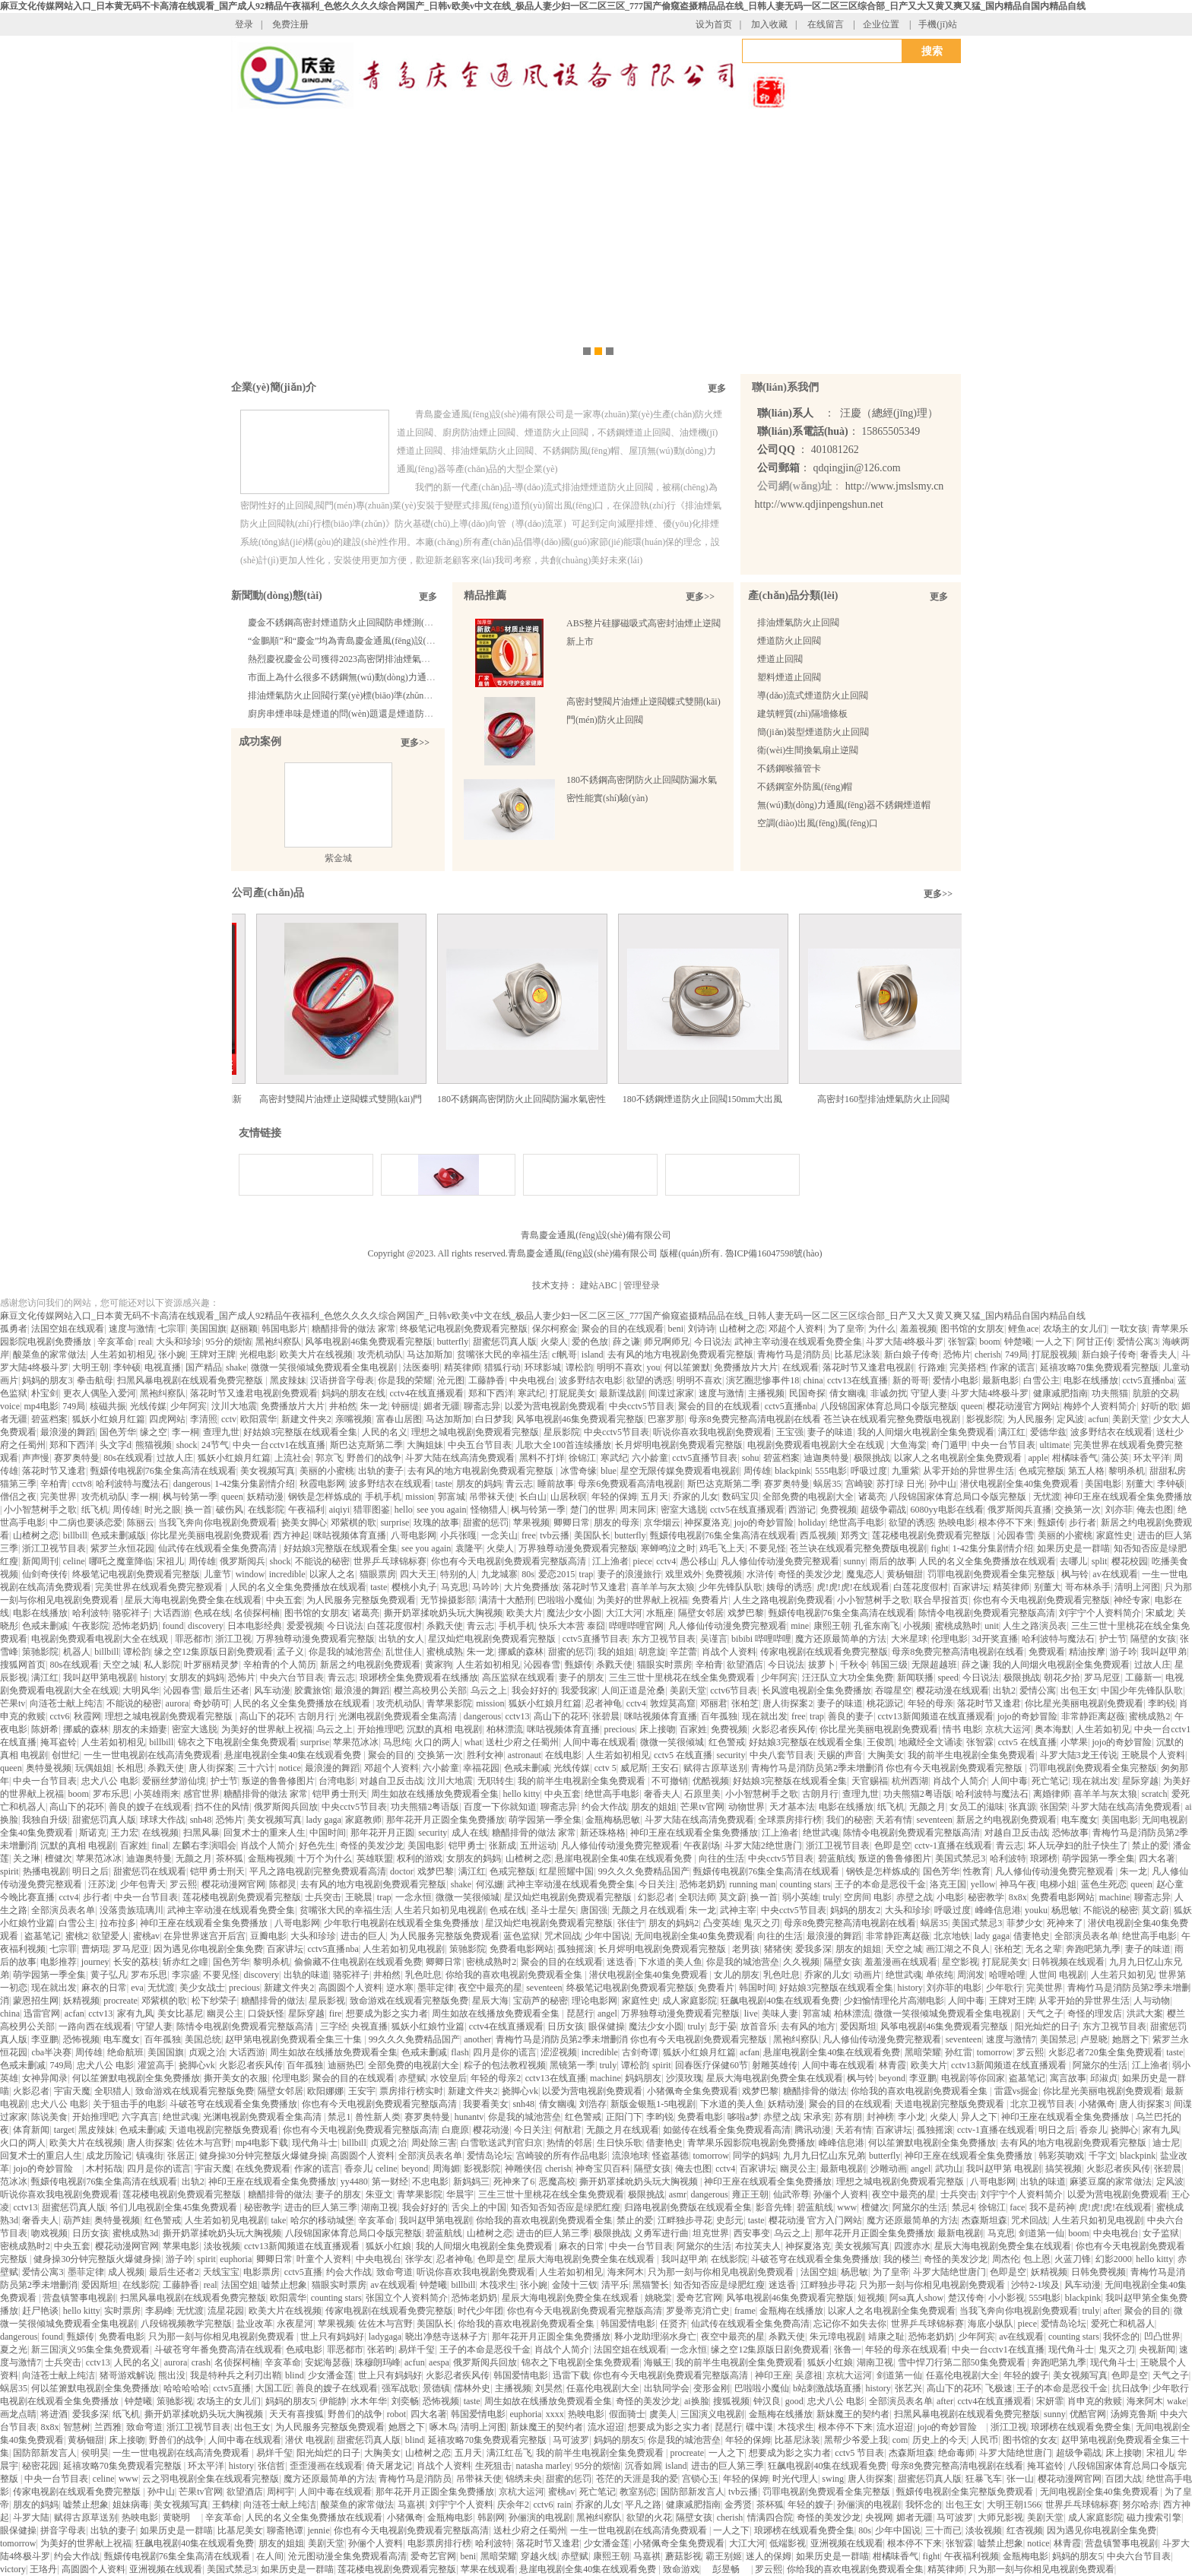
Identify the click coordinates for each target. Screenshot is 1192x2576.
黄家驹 (438, 1664)
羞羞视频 (918, 1328)
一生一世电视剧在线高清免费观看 (152, 1755)
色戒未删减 (45, 1626)
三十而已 (943, 2530)
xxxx (555, 2414)
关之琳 (26, 1858)
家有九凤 (135, 2013)
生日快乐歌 (619, 2142)
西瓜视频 (818, 1535)
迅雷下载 (571, 2375)
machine (1114, 1897)
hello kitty (522, 1794)
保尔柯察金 (555, 1328)
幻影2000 (1113, 2259)
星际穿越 (1140, 1781)
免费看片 (710, 1600)
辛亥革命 (115, 1341)
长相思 (130, 1768)
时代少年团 (480, 2310)
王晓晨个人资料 (1153, 1755)
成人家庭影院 (689, 2000)
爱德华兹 (1048, 1432)
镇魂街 (149, 2155)
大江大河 (624, 1613)
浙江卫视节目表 (54, 1548)
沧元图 (450, 1380)
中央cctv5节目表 (641, 1406)
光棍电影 (257, 1354)
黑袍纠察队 (278, 1341)
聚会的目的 (391, 1755)
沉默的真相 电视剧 (444, 1729)
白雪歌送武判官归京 (502, 2142)
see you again (441, 1509)
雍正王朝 (750, 2194)
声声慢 (35, 1458)
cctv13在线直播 (857, 1380)
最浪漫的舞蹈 (67, 1432)
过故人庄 (175, 1458)
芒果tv (12, 1703)
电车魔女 (1079, 1819)
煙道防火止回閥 (789, 640)
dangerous (192, 1483)
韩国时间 (757, 1987)
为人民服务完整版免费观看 (361, 1600)
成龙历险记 (109, 2155)
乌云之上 (489, 1690)
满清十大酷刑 (506, 1600)
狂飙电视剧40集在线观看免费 (780, 2000)
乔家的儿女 (695, 1496)
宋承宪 (817, 2117)
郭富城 (451, 1496)
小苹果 (1074, 1742)
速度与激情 (131, 1328)
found (173, 1626)
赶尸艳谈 (40, 2310)
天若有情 (894, 1819)
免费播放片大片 (746, 1367)
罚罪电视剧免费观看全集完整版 (992, 1574)
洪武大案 (1145, 2013)
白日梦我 (493, 1419)
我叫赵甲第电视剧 (99, 1677)
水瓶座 (660, 1613)
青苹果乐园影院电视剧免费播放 (751, 2142)
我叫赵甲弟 (1164, 1651)
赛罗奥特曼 (77, 1458)
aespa (439, 2362)
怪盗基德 (670, 2155)
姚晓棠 (658, 2297)
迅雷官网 (42, 2013)
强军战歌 (400, 2388)
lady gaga (323, 1819)
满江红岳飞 (509, 2453)
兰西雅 (108, 2427)
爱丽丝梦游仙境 (174, 1781)
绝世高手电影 (856, 1522)
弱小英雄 (800, 1897)
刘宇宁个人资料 (461, 2504)
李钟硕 (127, 1367)
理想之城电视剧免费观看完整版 (475, 1432)
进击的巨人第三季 (320, 2207)
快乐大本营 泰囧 (572, 1626)
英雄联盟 (375, 1858)
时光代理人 (795, 2478)
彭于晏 (723, 2026)
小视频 (916, 1626)
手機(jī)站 (937, 24)
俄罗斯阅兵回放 (286, 1806)
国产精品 (203, 1367)
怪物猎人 (489, 1509)
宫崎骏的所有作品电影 (561, 2155)
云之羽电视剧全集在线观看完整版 (210, 2478)
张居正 (181, 2155)
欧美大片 (524, 1613)
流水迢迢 (606, 2427)
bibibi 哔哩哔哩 (761, 1638)
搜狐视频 (731, 2401)
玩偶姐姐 (93, 1768)
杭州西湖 (910, 1781)
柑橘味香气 (1075, 1458)
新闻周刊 (40, 1561)
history (152, 1677)
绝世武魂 (821, 1832)
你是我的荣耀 (405, 1380)
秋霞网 (87, 1716)
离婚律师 (1051, 1794)
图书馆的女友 (1030, 2440)
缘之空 (153, 1432)
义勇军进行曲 (661, 2233)
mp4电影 (41, 1406)
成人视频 (126, 2272)
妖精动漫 (265, 1496)
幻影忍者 (656, 1897)
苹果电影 (181, 2246)
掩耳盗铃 (58, 1742)
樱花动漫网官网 (233, 1884)
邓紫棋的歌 (353, 1522)
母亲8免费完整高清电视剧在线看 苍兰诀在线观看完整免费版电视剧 (825, 1419)
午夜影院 (90, 1626)
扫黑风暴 (201, 1832)
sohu (750, 1458)
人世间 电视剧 (1057, 1974)
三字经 (333, 2026)
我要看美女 (486, 2104)
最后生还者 (226, 1690)
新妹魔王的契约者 (852, 2414)
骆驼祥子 (131, 1613)
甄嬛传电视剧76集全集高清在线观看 (163, 1470)
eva (137, 1987)
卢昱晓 (1094, 2039)
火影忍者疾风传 (784, 1729)
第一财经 (390, 2181)
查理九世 (221, 1432)
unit (991, 1626)
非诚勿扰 (888, 1393)
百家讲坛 (971, 1587)
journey (95, 1962)
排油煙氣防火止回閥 (798, 622)
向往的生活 (721, 1858)
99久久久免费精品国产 (644, 1871)
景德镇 (436, 2388)
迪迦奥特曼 (826, 1458)
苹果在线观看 (488, 2569)
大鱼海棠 (908, 1445)
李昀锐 (1161, 1703)
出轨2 (1004, 1690)
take (278, 2220)
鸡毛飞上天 (722, 1548)
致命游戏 (681, 2569)
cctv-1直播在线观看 (953, 1845)
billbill (75, 1535)
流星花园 (226, 2310)
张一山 (1020, 2478)
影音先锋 (774, 2207)
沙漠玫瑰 (684, 2078)
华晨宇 (460, 2194)
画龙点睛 (18, 2414)
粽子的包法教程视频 (505, 2065)
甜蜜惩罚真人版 (505, 1341)
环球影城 (543, 1367)
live (751, 2013)
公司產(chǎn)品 (268, 892)
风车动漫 (272, 1690)
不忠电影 (430, 2181)
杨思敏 (1065, 1910)
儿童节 (217, 1574)
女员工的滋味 (976, 1806)
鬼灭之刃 (761, 1923)
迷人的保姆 (768, 2556)
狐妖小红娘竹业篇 (428, 2026)
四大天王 (418, 1574)
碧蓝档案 (49, 1419)
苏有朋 (848, 2117)
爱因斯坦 (858, 2026)
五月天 (654, 1496)
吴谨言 (714, 1638)
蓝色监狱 (521, 1936)
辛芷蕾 (683, 1651)
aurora (177, 1703)
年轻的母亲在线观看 (906, 2349)
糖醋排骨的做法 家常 (354, 1328)
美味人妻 (780, 2013)
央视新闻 (1157, 2349)
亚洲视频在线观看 (846, 2543)
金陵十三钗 (575, 2285)
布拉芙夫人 (758, 2246)
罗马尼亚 (1102, 1677)
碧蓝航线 (836, 1858)
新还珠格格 (603, 1832)
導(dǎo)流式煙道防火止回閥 (812, 695)
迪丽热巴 (346, 2065)
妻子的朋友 (581, 1677)
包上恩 (1037, 2259)
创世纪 (65, 1755)
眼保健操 (606, 2026)
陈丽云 (140, 1522)
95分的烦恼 (229, 1341)
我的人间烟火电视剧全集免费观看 (926, 1432)
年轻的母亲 (930, 1703)
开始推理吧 (380, 1729)
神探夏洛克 (707, 1522)
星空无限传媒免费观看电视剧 (679, 1470)
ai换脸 (696, 2401)
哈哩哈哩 (1007, 1974)
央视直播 (369, 2026)
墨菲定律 (435, 1987)
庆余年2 (513, 2504)
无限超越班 (934, 1664)
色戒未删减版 (118, 1535)
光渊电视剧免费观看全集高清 (398, 1716)
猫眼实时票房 (664, 1664)
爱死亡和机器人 (1123, 2323)
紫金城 (338, 858)
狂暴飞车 (983, 2478)
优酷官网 (1088, 2414)
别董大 (1139, 1483)
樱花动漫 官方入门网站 (815, 2220)
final (159, 1845)
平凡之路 (643, 2504)
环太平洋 (1151, 1458)
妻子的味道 (830, 1432)
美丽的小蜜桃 (327, 1470)
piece (642, 1561)
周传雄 (757, 1470)
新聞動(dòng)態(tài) (276, 595)
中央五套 (284, 1600)
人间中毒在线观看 (599, 1742)
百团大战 (1123, 2478)
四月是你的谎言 (505, 2052)
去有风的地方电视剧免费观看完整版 (680, 1354)
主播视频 (766, 1393)
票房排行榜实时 (411, 2091)
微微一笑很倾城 (672, 1742)
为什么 (882, 1328)
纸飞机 (95, 1509)
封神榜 (880, 2117)
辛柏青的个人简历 (279, 1664)
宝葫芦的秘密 (540, 2000)
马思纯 (397, 1742)
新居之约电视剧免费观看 (370, 1664)
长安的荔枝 (136, 1962)
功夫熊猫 (1110, 1393)
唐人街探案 (211, 1768)
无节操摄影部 (447, 1600)
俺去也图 (1155, 1509)
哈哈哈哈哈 (186, 2388)
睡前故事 (555, 1483)
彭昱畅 (727, 2569)
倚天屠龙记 (389, 2465)
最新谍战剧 (622, 1393)
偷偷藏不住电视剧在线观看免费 (358, 1962)
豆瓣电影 (268, 1936)
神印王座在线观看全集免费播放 (1128, 1496)
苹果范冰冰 (356, 1742)
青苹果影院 (449, 1703)
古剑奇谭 (640, 2052)
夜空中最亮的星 (490, 1987)
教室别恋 (638, 2491)
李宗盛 (185, 1974)
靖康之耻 (886, 2336)
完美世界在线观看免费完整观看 (160, 1587)
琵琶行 (580, 2013)
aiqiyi (339, 1509)
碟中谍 (759, 2427)
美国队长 (592, 1535)
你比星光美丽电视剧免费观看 (210, 1535)
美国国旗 (208, 1328)
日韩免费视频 (1098, 2272)
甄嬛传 (1051, 1522)
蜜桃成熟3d (135, 2233)
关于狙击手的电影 (129, 2104)
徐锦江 (582, 1458)
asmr (677, 2194)
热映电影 (956, 1522)
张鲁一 (847, 2349)
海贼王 (657, 2362)
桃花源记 (885, 1703)
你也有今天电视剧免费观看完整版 (1041, 1600)
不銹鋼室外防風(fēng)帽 (804, 786)
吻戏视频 (49, 2233)
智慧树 (76, 2427)
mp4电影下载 (262, 2142)
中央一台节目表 (1003, 1445)
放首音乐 (758, 2026)
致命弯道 (394, 2272)
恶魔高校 (557, 2181)
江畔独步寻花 (685, 2220)
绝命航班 (125, 2052)
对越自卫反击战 (391, 1781)
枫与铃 (1075, 1574)
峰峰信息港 (998, 1910)
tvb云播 (554, 1535)
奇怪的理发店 (1094, 2013)
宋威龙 (1159, 1613)
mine (800, 1626)
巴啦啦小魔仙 (564, 1600)
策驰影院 (40, 1651)
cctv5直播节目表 (704, 1458)
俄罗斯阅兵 (242, 1561)
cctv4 (666, 1561)
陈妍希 (45, 1729)
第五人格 (1086, 1470)
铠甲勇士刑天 (339, 1794)
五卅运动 (538, 1845)
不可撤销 (669, 1781)
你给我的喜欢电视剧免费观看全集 (515, 1974)
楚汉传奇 (966, 2297)
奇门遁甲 (949, 1445)
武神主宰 (738, 1910)
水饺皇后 (448, 2078)
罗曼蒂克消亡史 (698, 2310)
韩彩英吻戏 (1061, 2155)
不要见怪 (768, 1548)
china (813, 1380)
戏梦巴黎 (746, 1613)
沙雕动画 (888, 2168)
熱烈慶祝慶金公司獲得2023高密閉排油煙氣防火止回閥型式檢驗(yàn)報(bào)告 (404, 659)
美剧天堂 (1130, 1419)
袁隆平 (469, 1548)
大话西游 (172, 1613)
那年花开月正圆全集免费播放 (445, 1819)
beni (675, 1328)
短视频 (871, 2297)
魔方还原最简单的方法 (840, 1638)
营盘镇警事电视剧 (79, 2297)
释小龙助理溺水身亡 (655, 2336)
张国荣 (1053, 1806)
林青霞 (892, 2065)
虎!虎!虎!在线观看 (852, 1587)
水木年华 (368, 2401)
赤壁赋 (412, 2078)
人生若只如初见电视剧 (440, 1910)
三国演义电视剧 (712, 2414)
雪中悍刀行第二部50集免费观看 (963, 2362)
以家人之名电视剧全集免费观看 (959, 1458)
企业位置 (881, 24)
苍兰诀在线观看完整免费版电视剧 (858, 1548)
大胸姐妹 (425, 1445)
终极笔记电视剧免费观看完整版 (464, 1328)
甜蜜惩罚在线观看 (149, 1871)
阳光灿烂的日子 (1047, 2026)
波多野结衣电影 (591, 1380)
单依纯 (939, 1974)
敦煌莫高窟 (673, 1703)
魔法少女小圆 (574, 1613)
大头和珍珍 (178, 1341)
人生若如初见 (1103, 1729)
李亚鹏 (45, 2039)
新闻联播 (915, 1677)
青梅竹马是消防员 (793, 1354)
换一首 (198, 1509)
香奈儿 (1093, 2129)
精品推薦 (485, 595)
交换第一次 (1078, 1509)
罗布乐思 (111, 1794)
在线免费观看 (263, 2168)
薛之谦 (626, 1341)
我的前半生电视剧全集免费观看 (971, 1755)
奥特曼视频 (48, 1768)
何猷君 (568, 2129)
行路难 (932, 1367)
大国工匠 (273, 2388)
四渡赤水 (912, 2246)
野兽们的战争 (374, 1458)
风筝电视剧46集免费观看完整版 (369, 1341)
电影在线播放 (1091, 1380)
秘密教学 (986, 1897)
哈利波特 (90, 1613)
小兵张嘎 (458, 1535)
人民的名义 (384, 1432)
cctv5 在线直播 (1027, 1742)
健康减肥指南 (1060, 1393)
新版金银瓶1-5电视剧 (653, 2104)
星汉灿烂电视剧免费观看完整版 (493, 1638)
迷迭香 (620, 1962)
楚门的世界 (593, 1509)
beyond (892, 2078)
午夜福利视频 (971, 2556)
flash (459, 2052)
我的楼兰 (901, 2259)
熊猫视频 (153, 1445)
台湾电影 (337, 1781)
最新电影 (1000, 1380)
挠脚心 (1124, 2129)
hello (404, 1509)
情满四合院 (770, 2517)
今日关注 (657, 1884)
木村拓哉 (104, 2168)
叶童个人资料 (323, 2259)
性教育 (977, 1871)
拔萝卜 (821, 1664)
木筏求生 (498, 2285)
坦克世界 (711, 2233)
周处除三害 (434, 2142)
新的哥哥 (910, 1380)
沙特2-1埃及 (1035, 2285)
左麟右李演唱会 (204, 1845)
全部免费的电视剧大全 (808, 1496)
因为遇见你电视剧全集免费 (208, 1949)
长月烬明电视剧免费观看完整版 (679, 1445)
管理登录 (641, 1285)
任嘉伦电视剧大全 (962, 2375)
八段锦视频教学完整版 (186, 2323)
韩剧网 (491, 2517)
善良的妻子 (850, 1716)
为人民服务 (1030, 1419)
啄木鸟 (443, 2427)
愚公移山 (698, 1561)
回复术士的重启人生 (41, 2155)
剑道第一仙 (1041, 2233)
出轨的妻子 (381, 1470)
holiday (812, 1522)
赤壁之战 (914, 1897)
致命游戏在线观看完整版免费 (409, 2000)
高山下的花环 (266, 1716)
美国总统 (203, 2039)
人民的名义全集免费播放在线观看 (987, 1561)
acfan (74, 2013)
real (145, 1341)
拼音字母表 (63, 2530)
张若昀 (381, 2349)
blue (609, 1470)
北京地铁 (952, 1936)
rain (564, 2504)
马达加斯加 (429, 1354)
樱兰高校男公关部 (430, 1690)
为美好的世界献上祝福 (642, 1600)
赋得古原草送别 (715, 1768)
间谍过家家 (671, 1393)
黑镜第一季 (572, 2065)
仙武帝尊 (791, 2194)
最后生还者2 (174, 2272)
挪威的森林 (521, 1651)
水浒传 (760, 1574)
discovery (206, 1626)
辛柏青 (54, 1483)
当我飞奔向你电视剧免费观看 (217, 1522)
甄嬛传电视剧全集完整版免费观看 (965, 2491)
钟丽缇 (405, 1406)
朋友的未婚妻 (140, 1729)
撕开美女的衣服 (236, 2078)
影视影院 (984, 1419)
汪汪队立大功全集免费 (847, 1677)
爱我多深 (813, 1949)
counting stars (805, 1884)
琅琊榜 (1043, 1858)
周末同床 (638, 1509)
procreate (120, 2000)
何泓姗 (489, 1884)
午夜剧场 (701, 1845)
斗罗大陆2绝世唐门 (763, 1845)
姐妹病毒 (131, 2504)
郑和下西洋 (491, 1393)
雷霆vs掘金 (1016, 2091)
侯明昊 (95, 2453)
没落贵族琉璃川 (131, 1910)
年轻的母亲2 (496, 2078)
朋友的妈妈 (479, 1483)
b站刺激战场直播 (827, 2388)
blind (294, 2375)
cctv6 (59, 1716)
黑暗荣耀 (923, 2052)
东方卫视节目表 (664, 1638)
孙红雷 (958, 2052)
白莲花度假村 (920, 1587)
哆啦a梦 (743, 2117)
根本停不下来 (1005, 1522)
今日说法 (712, 1341)
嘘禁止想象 (284, 2285)
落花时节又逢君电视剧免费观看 (254, 1393)
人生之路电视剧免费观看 (783, 1600)
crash (201, 2362)
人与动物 (1151, 2000)
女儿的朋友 (736, 1974)
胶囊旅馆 (312, 1690)
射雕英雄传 (774, 2065)
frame (745, 2310)
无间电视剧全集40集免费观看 (694, 1936)
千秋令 (853, 1664)
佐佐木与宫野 (203, 2142)
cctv (228, 1419)
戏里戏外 (683, 1574)
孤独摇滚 (575, 1949)
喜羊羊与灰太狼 (663, 1587)
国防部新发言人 (45, 2453)
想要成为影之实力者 (387, 2013)
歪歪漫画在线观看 (326, 2465)
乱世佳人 (403, 1651)
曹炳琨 (95, 1949)
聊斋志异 (482, 1406)
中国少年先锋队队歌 (1142, 1690)
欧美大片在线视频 (316, 1354)
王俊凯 (880, 1742)
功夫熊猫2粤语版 (917, 1794)
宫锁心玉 (700, 2478)
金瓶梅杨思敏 (612, 1819)
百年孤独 (719, 1716)
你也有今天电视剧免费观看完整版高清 (509, 1561)
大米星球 (909, 1638)
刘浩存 (593, 2104)
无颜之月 (927, 1806)
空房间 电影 (868, 1897)
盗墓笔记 (42, 1936)
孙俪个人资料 (840, 2194)
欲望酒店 (745, 1664)
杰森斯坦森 (984, 2220)
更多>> (415, 742)
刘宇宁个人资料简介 (1100, 1613)
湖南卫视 (379, 2207)
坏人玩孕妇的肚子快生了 (1078, 1845)
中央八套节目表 (781, 1755)
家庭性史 (1114, 1535)
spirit (9, 1871)
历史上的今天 (939, 2440)
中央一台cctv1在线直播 (279, 1445)
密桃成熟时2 (491, 1962)
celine (74, 1561)
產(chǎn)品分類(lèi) (793, 595)
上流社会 (292, 1458)
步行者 (1082, 1522)
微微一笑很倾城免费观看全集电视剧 (325, 1367)
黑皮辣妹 (288, 1380)
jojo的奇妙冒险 (764, 1522)
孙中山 (942, 1483)
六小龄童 (650, 1458)
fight (940, 1548)
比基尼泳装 (857, 1354)
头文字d (116, 1445)
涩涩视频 (559, 2052)
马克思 (454, 1587)
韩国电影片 (284, 1328)
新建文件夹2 (306, 1419)
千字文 (1102, 2155)
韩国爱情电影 (628, 2323)
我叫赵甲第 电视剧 (1003, 2168)
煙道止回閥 (780, 659)
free (529, 1535)
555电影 (831, 1470)
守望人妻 (929, 1393)
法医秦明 (421, 1367)
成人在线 (470, 1832)
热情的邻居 (569, 2142)
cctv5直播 (303, 2272)
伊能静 (333, 2401)
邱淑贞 (1104, 2078)
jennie (318, 2530)
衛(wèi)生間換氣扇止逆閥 (807, 750)
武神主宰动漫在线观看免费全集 (798, 1341)
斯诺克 (92, 1832)
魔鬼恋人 (864, 1574)
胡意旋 (652, 1651)
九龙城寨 (499, 1574)
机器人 (76, 1651)
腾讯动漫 (812, 2129)
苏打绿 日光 (900, 1483)
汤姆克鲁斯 (1133, 2414)
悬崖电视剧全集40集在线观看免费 (293, 1755)
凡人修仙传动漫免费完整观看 (780, 1561)
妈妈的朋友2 (855, 1910)
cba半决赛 (51, 2052)
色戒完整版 (1041, 1470)
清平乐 (615, 2285)
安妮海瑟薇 (327, 2362)
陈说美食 (49, 2117)
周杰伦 (1005, 2259)
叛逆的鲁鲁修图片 (278, 1781)
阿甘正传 (1094, 1341)
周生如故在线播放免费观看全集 (435, 1794)
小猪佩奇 (1097, 2104)
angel (607, 2013)
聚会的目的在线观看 (623, 1328)
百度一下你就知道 (500, 1806)
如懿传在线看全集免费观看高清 (727, 2129)
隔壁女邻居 (701, 1613)
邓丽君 (714, 1703)
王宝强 (790, 1432)
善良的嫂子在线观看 (150, 1806)
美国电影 (1103, 1483)
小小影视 (1006, 2297)
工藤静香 (486, 1380)
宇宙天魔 (72, 2091)
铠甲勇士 (467, 1845)
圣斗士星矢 (553, 1910)
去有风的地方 (808, 2026)
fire (335, 2013)
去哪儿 (1073, 1561)
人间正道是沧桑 (633, 1690)
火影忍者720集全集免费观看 (1105, 2052)
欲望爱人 (110, 1936)
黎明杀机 (1126, 1470)
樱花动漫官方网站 (1023, 1406)
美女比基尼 (180, 2013)
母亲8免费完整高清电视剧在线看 (958, 1651)
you (654, 1367)
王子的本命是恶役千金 (880, 1884)
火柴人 (554, 1341)
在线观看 (800, 1367)
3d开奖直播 (995, 1638)
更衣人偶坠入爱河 (99, 1393)
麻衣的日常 (104, 1987)
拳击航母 (95, 1380)
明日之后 (90, 1871)
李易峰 (159, 2310)
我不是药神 (1052, 2207)
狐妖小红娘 (388, 2246)
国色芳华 (118, 1432)
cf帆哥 (564, 1354)
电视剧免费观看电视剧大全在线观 (816, 1445)
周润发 (970, 1974)
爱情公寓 (1037, 1690)
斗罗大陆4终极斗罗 (904, 1341)
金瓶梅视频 (270, 1858)
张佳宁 (631, 1923)
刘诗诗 (701, 1328)
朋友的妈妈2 (673, 1923)
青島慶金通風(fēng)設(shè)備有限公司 (595, 1235)
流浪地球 (630, 2155)
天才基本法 (792, 1806)
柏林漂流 (505, 1729)
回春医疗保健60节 (711, 2065)
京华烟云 (662, 1522)
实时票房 (122, 2310)
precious (619, 1729)
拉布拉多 (118, 1923)
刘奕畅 (405, 2401)
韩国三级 (889, 1664)
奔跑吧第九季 (1093, 1949)
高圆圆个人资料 (350, 1987)
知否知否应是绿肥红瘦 (719, 2285)
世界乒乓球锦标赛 (389, 1561)
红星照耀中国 (566, 1871)
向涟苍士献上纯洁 (66, 1703)
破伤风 (229, 1509)
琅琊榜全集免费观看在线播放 (419, 1677)
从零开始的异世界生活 (968, 1470)
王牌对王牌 (213, 1354)
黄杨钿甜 (904, 1574)
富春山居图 (399, 1419)
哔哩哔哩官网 (636, 1626)
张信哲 (271, 2465)
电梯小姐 (1058, 1884)
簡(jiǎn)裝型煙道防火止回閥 (813, 732)
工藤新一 (1143, 1677)
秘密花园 (40, 2465)
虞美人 (663, 2414)
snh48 (201, 1819)
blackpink (792, 1470)
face (1017, 2207)
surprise (394, 1522)
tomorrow (995, 2052)
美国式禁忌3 (960, 1858)
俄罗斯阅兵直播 (1019, 1509)
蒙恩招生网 (36, 2000)
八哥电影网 (413, 1535)
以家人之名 (332, 1574)
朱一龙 (374, 1406)
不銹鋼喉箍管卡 (789, 768)
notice (290, 1768)
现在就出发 (765, 1716)
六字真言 (140, 2117)
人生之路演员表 (1035, 1626)
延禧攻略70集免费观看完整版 (1099, 1367)
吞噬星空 (893, 1690)
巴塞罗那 (666, 1419)
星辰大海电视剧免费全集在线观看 (193, 1600)
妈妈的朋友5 (290, 2401)
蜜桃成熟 (444, 1651)
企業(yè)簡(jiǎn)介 (273, 387)
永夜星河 (295, 2323)
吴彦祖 (809, 2375)
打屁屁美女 (572, 1393)
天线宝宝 (221, 2272)
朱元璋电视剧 (837, 2336)
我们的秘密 (849, 1819)
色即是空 (892, 1845)
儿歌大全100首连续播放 (563, 1445)
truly (831, 1897)
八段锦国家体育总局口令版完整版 (888, 1406)
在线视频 (160, 1832)
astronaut (524, 1755)
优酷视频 (711, 1781)
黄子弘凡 (108, 1974)
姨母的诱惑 (789, 1587)
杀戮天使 (444, 1626)
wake (1176, 2401)
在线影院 (266, 1509)
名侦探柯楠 (257, 1613)
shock (187, 1445)
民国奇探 (807, 1393)
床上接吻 (657, 1729)
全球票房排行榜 (790, 1819)
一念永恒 (413, 1897)
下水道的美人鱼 (670, 1962)
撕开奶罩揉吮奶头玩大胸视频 (443, 1613)
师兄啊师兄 (667, 1341)
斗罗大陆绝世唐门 (949, 2272)
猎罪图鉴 (371, 1509)
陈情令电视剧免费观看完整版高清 (986, 1613)
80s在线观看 (128, 1458)
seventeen (934, 1819)
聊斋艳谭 (285, 2530)
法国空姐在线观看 (67, 1328)
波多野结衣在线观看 (1111, 1432)
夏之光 (13, 2349)
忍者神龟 (603, 1703)
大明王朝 (90, 1367)
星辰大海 (490, 2000)
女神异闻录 (45, 2078)
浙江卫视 (233, 1638)
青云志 (519, 1483)
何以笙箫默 (687, 1367)
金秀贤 (738, 2504)
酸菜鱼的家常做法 (49, 1354)
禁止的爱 (1150, 1845)
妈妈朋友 (643, 2078)
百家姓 (693, 1729)
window (250, 1574)
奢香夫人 (1158, 1354)
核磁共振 (108, 1406)
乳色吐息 (423, 1974)
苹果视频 (531, 1522)
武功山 (948, 2168)
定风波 (1070, 1419)
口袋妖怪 (266, 2013)
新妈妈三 (471, 2181)
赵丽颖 (244, 1328)
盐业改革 (254, 2323)
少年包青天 (143, 1884)
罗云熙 (183, 1884)
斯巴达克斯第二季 (366, 1445)
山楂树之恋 (742, 1328)
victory (13, 2569)
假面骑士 (627, 2414)
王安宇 (362, 2091)
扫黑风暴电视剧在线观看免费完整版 (191, 1380)
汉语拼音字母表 (342, 1380)
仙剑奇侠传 (45, 1574)
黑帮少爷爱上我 (856, 2440)
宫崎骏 (859, 1483)
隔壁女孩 (842, 1962)
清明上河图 (1137, 1587)
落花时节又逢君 (54, 1470)
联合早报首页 (941, 1600)
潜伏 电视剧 (309, 2440)
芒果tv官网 (702, 1806)
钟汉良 (767, 2401)
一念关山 (499, 1535)
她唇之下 (1130, 2039)
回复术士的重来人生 (265, 1832)
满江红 (1012, 1432)
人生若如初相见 (122, 1354)
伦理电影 (949, 1638)
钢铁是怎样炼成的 (324, 1496)
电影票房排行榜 (439, 2543)
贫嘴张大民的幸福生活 (502, 1354)
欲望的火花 (649, 2517)
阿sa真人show (916, 2297)
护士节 (1113, 1638)
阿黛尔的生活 (1100, 2065)
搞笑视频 (1063, 2168)
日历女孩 (565, 2026)
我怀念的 (1121, 2336)
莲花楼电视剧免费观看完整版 (932, 1535)
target (64, 2129)
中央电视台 (532, 1380)
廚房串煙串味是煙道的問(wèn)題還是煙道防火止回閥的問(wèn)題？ (383, 713)
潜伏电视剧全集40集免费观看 (1020, 1483)
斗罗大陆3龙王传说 (1079, 1755)
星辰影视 (327, 2000)
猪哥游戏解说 (127, 2375)
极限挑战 (872, 1458)
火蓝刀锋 (1072, 2259)
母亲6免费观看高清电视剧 (630, 1483)
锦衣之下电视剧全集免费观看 (237, 1742)
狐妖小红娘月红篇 (108, 1419)
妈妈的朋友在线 (353, 1393)
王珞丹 (43, 2569)
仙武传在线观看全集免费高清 (218, 1548)
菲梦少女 (1025, 1923)
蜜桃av (146, 1936)
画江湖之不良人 (958, 1949)
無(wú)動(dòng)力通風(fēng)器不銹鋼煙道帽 (843, 805)
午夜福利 (306, 1509)
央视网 (878, 2517)
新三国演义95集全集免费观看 (90, 2349)
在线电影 (563, 1755)
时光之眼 (162, 1509)
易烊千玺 (416, 2349)
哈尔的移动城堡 (322, 2220)
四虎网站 (167, 1419)
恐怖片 (957, 1354)
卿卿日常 (571, 1522)
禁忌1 (339, 2117)
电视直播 (162, 1367)
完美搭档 (967, 1367)
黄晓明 (182, 2517)
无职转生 (495, 1781)
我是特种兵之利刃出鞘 (235, 2375)
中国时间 (327, 1832)
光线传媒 (148, 1406)
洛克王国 (948, 1884)
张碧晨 (606, 1716)
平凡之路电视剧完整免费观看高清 (317, 1871)
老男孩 (745, 1949)
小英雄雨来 (156, 1794)
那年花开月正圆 (382, 1832)
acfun (1098, 1419)
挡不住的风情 (222, 1806)
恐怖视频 (81, 2039)
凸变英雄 (721, 1923)
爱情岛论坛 (489, 2155)
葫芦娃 (76, 2220)
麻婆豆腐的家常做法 (1111, 2181)
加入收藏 (769, 24)
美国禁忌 (1058, 2039)
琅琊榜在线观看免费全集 (1081, 2427)
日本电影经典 (254, 1626)
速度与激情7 (1011, 2039)
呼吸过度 (869, 1470)
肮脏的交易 (1155, 1393)
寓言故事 (1068, 2078)
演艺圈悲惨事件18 (762, 1380)
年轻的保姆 (614, 1496)
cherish (988, 1354)
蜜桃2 (76, 1936)
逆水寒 (400, 1987)
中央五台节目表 (480, 1445)
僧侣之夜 (18, 1496)
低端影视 (787, 2543)
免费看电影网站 (1063, 1897)
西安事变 (752, 2233)
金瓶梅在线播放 (791, 2310)
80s (528, 1574)
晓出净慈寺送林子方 (446, 2336)
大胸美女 (885, 1755)
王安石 (665, 1768)
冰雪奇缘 (578, 1470)
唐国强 (593, 1910)
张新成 (502, 1845)
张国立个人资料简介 (407, 2297)
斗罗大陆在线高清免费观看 (460, 1458)
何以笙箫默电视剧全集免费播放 (136, 2078)
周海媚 (446, 2168)
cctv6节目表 (733, 1690)
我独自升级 (45, 1819)
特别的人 (458, 1574)
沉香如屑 (643, 2465)
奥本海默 (1053, 1729)
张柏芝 (745, 1703)
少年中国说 (607, 1936)
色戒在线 (212, 1613)
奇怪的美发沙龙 (810, 1574)
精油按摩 (1087, 1651)
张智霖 (961, 1341)
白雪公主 (1041, 1380)
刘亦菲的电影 (954, 1987)
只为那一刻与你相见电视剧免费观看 (722, 2272)
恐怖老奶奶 (135, 1626)
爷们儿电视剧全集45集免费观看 (174, 2207)
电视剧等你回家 (973, 2078)
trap (586, 1574)
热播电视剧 (45, 1871)
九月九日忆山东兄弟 (824, 2155)
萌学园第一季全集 (545, 1819)
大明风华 (140, 1690)
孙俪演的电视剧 (869, 2504)
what (473, 1742)
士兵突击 (323, 1897)
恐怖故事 (1070, 1832)
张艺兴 (908, 2388)
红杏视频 (1025, 2530)
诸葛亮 (872, 1496)
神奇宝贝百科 (602, 2168)
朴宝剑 (45, 1393)
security (730, 1755)
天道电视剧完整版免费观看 (951, 2104)
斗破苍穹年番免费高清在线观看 (218, 2349)
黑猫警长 (650, 2285)
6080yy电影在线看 (947, 1509)
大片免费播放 (531, 1587)
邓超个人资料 (796, 1328)
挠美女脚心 (304, 1522)
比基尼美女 (240, 2530)
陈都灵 (282, 1884)
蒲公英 (1115, 1458)
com (900, 2440)
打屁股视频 (1054, 1354)
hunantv (469, 2117)
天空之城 (121, 1664)
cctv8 (82, 1483)
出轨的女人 (401, 1638)
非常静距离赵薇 (1093, 1716)
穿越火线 (539, 2556)
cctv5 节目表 (859, 2453)
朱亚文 (379, 2194)
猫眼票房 (378, 1574)
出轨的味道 (306, 1974)
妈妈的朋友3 (47, 1380)
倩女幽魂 (847, 1393)
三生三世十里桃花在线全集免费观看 (683, 1677)
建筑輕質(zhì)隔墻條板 (802, 713)
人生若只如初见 (1123, 1974)
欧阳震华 (258, 1419)
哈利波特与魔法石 (132, 1483)
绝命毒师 (956, 2453)
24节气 (215, 1445)
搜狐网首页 (23, 1664)
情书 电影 (962, 1729)
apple (1038, 1458)
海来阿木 (625, 2272)
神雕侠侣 (523, 2168)
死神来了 (1065, 1923)
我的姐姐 (616, 1651)
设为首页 (714, 24)
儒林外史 (472, 2388)
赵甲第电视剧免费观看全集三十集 (294, 2039)
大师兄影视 (1000, 2517)
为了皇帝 (846, 1328)
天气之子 (1045, 2013)
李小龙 (911, 2117)
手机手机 (383, 1496)
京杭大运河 (1008, 1729)
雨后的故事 (892, 1561)
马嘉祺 (411, 2504)
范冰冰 (13, 2181)
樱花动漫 (491, 2129)
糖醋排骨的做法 (273, 2000)
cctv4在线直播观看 (426, 1393)
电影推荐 (58, 1962)
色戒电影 (304, 2349)
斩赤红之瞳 (185, 1962)
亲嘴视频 (353, 1419)
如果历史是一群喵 (1073, 1548)
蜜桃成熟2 (1149, 1716)
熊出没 (171, 2375)
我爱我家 (579, 1690)
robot (396, 2414)
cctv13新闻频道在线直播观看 (936, 1716)
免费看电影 (700, 2117)
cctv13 (518, 1716)
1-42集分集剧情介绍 (254, 1483)
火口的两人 (437, 1742)
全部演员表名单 (63, 1910)
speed (947, 1677)
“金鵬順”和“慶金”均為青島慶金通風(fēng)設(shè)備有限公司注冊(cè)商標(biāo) (404, 640)
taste (444, 1483)
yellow (983, 1884)
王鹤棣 (225, 2504)
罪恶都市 (193, 1638)
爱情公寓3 (1137, 1341)
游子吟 (1123, 1651)
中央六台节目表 (292, 1677)
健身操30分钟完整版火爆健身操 (263, 2155)
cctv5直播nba (1148, 1380)
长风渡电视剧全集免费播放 (816, 1690)
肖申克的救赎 (1094, 2401)
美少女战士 (202, 1987)
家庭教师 (363, 1819)
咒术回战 (562, 1936)
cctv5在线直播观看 (747, 1509)
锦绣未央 (524, 2478)
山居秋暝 (568, 1496)
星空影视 (960, 1962)
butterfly (452, 1341)
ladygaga (385, 2336)
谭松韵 (579, 1367)
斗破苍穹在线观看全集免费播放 (233, 2104)
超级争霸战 (883, 1509)
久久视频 (801, 1962)
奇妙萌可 (211, 1703)
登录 (244, 24)
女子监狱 (1161, 2233)
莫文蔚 (733, 1897)
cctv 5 (605, 1768)
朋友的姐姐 (654, 1806)
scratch (1154, 1794)
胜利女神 (485, 1755)
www (847, 2207)
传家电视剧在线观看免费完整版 (824, 1651)
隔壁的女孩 (1153, 1638)
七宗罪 (171, 1328)
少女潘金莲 (330, 2375)
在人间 (270, 2556)
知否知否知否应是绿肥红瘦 (565, 2207)
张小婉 (171, 1354)
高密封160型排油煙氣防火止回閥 (898, 1099)
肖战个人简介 (960, 1781)
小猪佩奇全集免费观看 (692, 2091)
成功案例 (260, 741)
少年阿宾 (188, 1406)
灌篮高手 (156, 2065)
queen (972, 1406)
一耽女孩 (1129, 1328)
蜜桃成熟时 (958, 1626)
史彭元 (729, 2220)
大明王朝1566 (1014, 2504)
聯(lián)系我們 (785, 387)
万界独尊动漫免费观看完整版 (577, 1548)
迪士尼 (1166, 2142)
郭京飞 (329, 1458)
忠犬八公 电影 (109, 1781)
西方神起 (291, 1535)
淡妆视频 (222, 2246)
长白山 (533, 1496)
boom (989, 1341)
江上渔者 (610, 1561)
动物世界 (746, 1806)
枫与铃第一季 (190, 1496)
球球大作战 (162, 1819)
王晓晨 (358, 1897)
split (1100, 1561)
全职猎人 (112, 2091)
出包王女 (1078, 1690)
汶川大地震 (234, 1406)
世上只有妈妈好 (332, 2336)
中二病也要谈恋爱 (85, 1522)
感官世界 (201, 1794)
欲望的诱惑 (649, 1380)
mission (419, 1496)
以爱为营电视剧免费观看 (555, 1406)
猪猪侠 (777, 1949)
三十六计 (256, 1768)
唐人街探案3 (1144, 2104)
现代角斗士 (315, 2142)
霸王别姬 (723, 2556)
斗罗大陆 (31, 2517)
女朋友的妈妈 (197, 1677)
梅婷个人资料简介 (1100, 1406)
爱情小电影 (955, 1380)
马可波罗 (571, 2440)
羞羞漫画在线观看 (900, 1962)
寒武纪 (531, 1393)
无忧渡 (1046, 1496)
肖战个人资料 (729, 1651)
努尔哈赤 (1140, 2504)
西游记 (802, 1509)
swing (833, 2478)
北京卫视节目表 (1042, 2104)
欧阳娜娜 (325, 2091)
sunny (854, 1561)
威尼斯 (634, 1768)
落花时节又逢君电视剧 (868, 1367)
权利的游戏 (419, 1858)
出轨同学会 (667, 2388)
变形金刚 (711, 2388)
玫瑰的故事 (436, 1522)
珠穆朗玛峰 (378, 2362)
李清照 (203, 1419)
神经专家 (1132, 1600)
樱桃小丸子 (414, 1587)
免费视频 (838, 1509)
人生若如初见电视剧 (404, 1949)
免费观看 (1047, 1651)
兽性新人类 (378, 2117)
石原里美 (702, 1794)
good (794, 2401)
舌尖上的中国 (479, 2207)
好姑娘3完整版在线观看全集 (300, 1432)
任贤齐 (673, 2323)
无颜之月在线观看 (648, 1910)
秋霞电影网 (322, 1483)
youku (1036, 1910)
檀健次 (58, 1858)
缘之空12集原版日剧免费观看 (213, 1651)
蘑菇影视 (683, 2556)
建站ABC (598, 1285)
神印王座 (773, 2375)
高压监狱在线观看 (518, 1677)
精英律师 (462, 1367)
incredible (287, 1574)
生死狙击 (493, 2465)
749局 (1016, 1354)
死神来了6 (513, 2181)
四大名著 (1157, 1858)
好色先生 (317, 1845)
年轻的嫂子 (1026, 2375)
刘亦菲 (1119, 1509)
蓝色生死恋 (1104, 1884)
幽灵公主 (225, 2013)
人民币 (984, 2440)
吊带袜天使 (492, 1496)
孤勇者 (13, 1328)
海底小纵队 (990, 2323)
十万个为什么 (324, 1858)
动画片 (867, 1974)
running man (752, 1884)
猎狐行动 (502, 1367)
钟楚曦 (1018, 1341)
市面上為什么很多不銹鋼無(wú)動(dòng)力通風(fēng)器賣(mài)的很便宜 (390, 677)
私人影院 (162, 1664)
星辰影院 (562, 1432)
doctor (402, 1871)
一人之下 (1053, 1341)
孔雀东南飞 (876, 1626)
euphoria (236, 2259)
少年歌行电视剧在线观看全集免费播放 (402, 1923)
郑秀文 (854, 1535)
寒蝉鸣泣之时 (668, 1548)
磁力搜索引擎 (1154, 2517)
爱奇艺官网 (699, 2297)
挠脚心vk (197, 2065)
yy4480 (354, 2181)
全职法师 (697, 1897)
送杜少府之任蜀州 (522, 1742)
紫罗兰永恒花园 (122, 1548)
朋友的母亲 (616, 1522)
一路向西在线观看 (95, 2026)
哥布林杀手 (1088, 1587)
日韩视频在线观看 (1068, 1962)
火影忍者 (31, 2091)
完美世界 (58, 1496)
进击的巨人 (363, 1936)
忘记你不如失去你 (849, 2323)
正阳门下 (624, 2117)
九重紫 (905, 1470)
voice (10, 1406)
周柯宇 (280, 2491)
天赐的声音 (840, 1755)
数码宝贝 (740, 1496)
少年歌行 (1004, 1987)
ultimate (1055, 1445)
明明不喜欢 (619, 1367)
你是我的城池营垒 (345, 1651)
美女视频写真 (267, 1470)
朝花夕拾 (1062, 1677)
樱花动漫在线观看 (952, 1690)
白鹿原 (455, 2129)
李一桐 (185, 1432)
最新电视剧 (843, 2168)
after (1112, 2310)
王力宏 (124, 1832)
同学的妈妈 (755, 2155)
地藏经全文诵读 (930, 1742)
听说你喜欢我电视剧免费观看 (712, 1432)
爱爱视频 (305, 1626)
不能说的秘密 (322, 1561)
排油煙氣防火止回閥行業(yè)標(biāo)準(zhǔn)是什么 (351, 695)
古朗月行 (316, 1716)
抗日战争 (1130, 2388)
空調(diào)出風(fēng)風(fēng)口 (817, 823)
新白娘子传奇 (911, 1354)
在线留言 (825, 24)
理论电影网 (594, 2000)
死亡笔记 (1050, 1781)
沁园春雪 (1015, 1535)
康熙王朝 (831, 1626)
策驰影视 (175, 2401)
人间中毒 (1009, 1781)
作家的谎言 (1012, 1367)
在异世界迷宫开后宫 (204, 1936)
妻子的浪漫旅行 (629, 1574)
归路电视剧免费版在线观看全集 (688, 2207)
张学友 (419, 2259)
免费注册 (290, 24)
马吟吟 (485, 1587)
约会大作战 (604, 1806)
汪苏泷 (102, 1884)
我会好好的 (534, 1690)
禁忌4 (963, 2207)
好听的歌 (1159, 1406)
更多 (717, 388)
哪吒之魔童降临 (121, 1561)
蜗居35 (827, 1483)
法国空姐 (818, 2272)
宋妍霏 (1050, 2401)
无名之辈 (1044, 1949)
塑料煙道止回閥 (789, 677)
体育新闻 (31, 2129)
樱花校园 (1129, 1561)
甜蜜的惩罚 (486, 1522)
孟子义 (290, 1651)
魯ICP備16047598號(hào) (775, 1253)
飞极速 (999, 2388)
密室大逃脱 (683, 1509)
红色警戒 (727, 1742)
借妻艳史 (1031, 1936)
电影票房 (261, 2272)
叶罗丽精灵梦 (211, 1664)
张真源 (1022, 1806)
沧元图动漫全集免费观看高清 (347, 2556)
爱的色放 (590, 1341)
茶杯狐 (229, 1858)
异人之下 (979, 2117)
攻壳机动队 (380, 1354)
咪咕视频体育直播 (349, 1535)
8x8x (1018, 1897)
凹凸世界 (1162, 2336)
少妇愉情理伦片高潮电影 (894, 2000)
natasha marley (542, 2465)
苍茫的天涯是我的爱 (637, 2478)
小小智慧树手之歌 (40, 1509)
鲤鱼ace (1023, 1328)
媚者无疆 (441, 1406)
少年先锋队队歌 (730, 1587)
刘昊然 (549, 2388)
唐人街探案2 (787, 1703)
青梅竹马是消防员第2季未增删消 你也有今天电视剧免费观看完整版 (888, 1768)
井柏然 (343, 1406)
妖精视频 (81, 2000)
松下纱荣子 (214, 2000)
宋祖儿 (170, 1561)
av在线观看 (1114, 1574)
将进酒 (54, 2414)
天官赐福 (869, 1781)
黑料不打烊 (542, 1458)
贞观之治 (207, 2052)
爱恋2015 (556, 1574)
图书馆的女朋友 (972, 1328)
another (477, 2039)
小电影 (950, 1897)
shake (236, 1367)
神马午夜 (1018, 1884)
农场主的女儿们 (1075, 1328)
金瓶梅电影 (450, 2517)
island (593, 1354)
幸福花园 (481, 1768)
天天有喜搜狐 (296, 2414)
